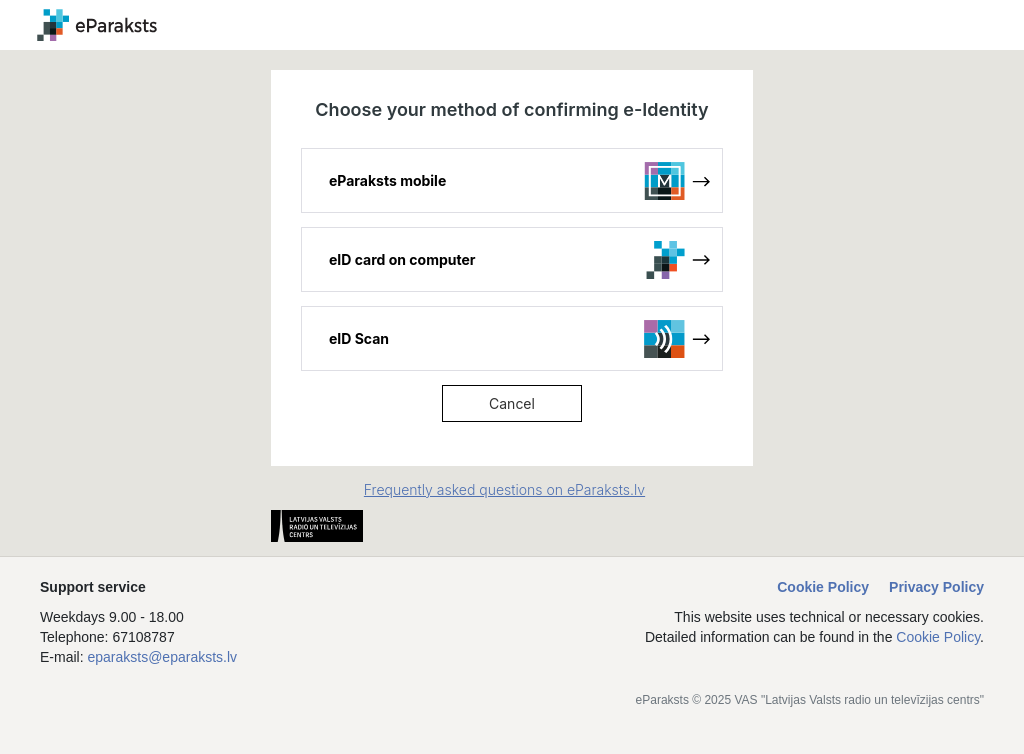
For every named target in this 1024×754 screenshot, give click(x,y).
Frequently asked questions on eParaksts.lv (504, 489)
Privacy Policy (936, 587)
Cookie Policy (823, 587)
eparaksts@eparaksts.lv (162, 657)
